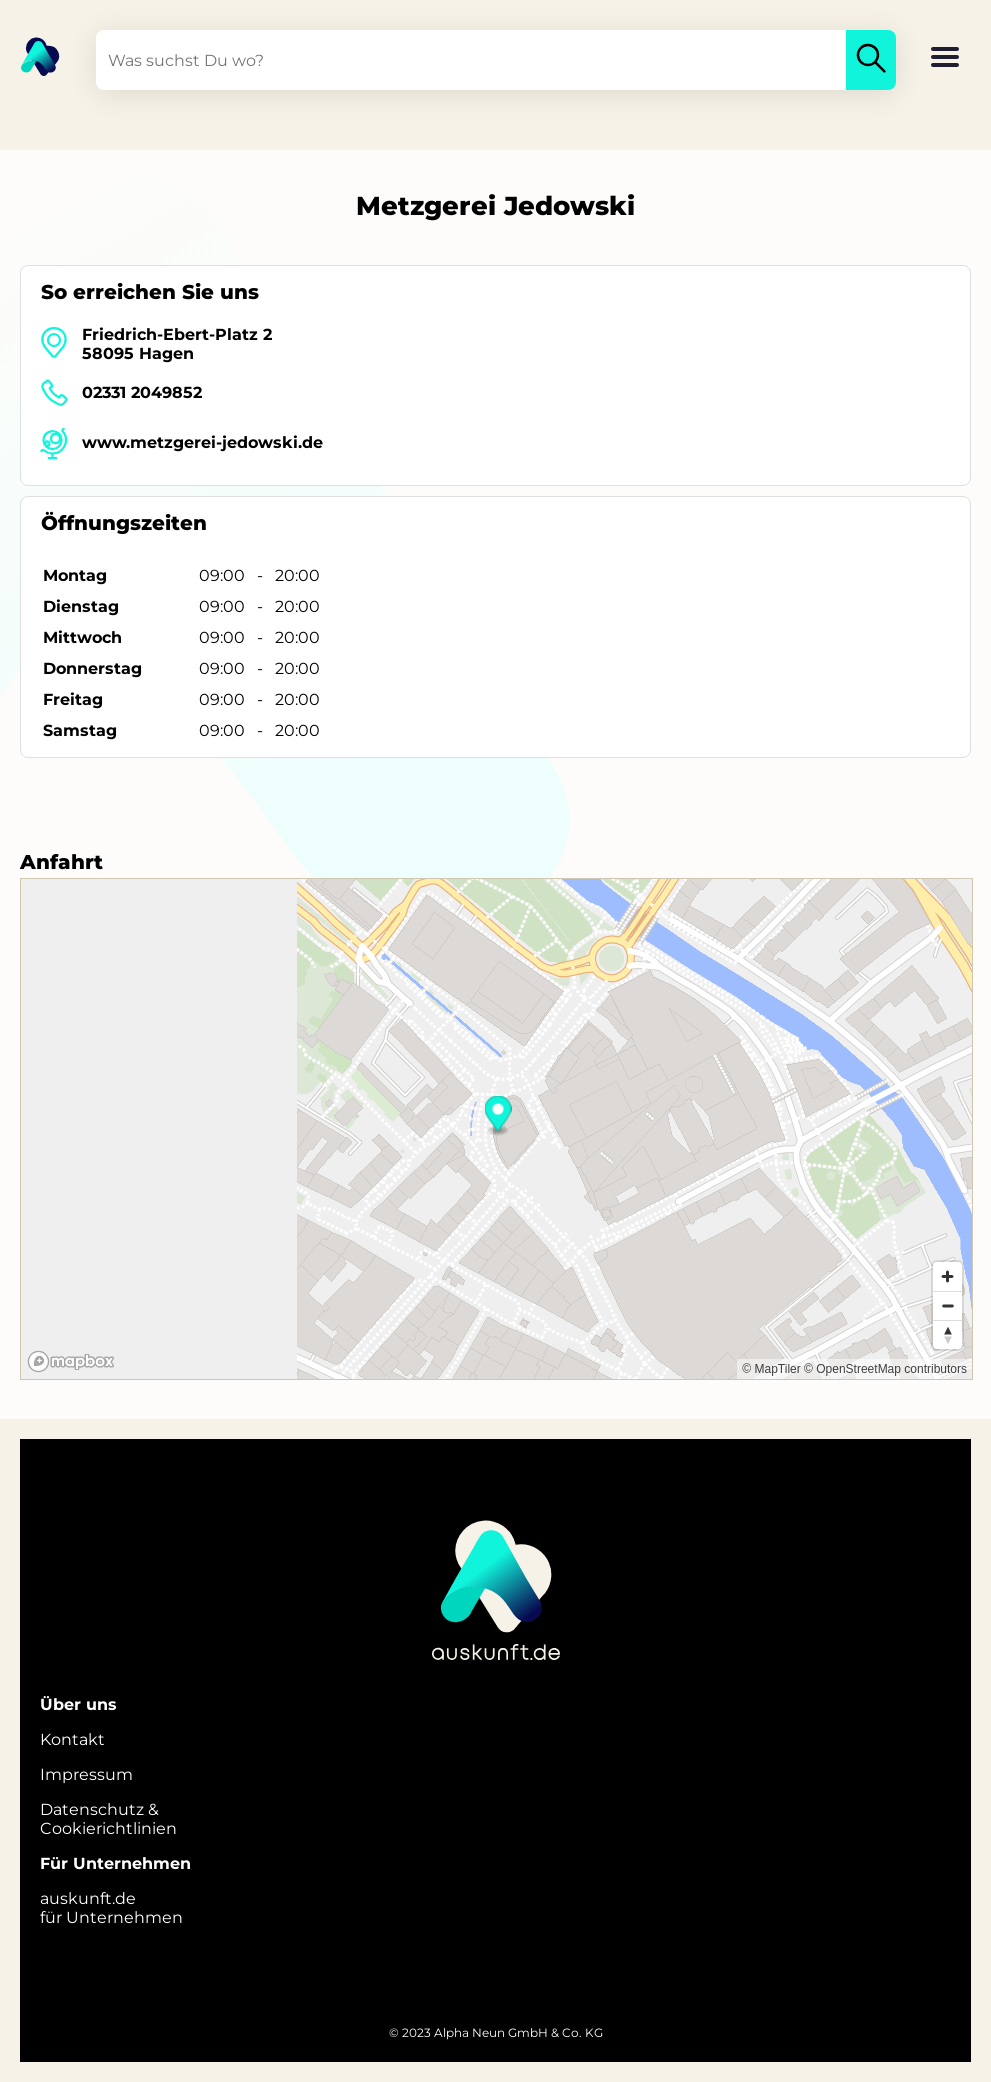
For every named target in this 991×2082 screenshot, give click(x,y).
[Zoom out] (947, 1305)
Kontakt (72, 1739)
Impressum (86, 1774)
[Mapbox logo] (71, 1361)
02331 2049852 (142, 392)
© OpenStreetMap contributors (885, 1369)
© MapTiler (771, 1369)
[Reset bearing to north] (947, 1334)
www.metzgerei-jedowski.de (202, 442)
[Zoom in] (947, 1276)
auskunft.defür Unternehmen (111, 1908)
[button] (945, 59)
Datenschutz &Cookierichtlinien (108, 1819)
